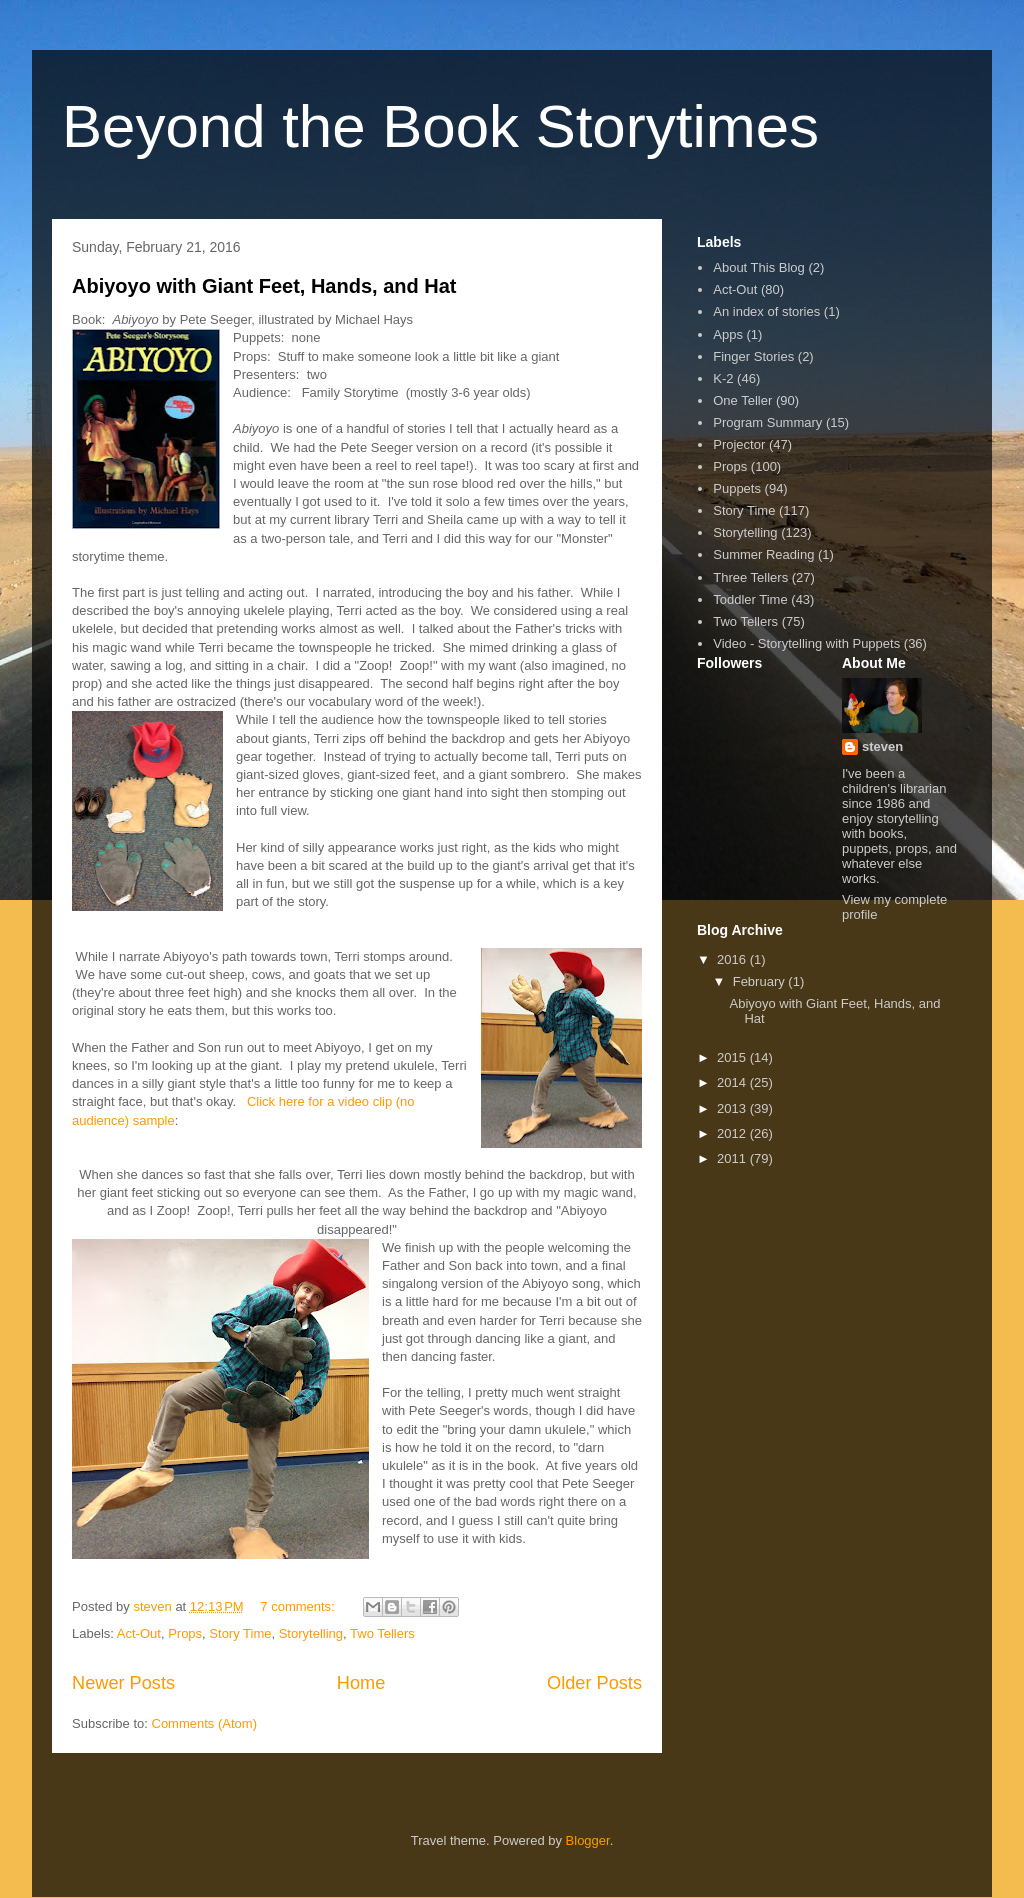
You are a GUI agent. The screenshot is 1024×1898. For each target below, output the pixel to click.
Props (185, 1633)
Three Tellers (750, 577)
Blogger (588, 1840)
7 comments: (299, 1606)
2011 (733, 1158)
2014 (733, 1082)
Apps (728, 334)
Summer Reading (763, 554)
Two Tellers (382, 1633)
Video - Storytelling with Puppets (806, 643)
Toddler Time (750, 599)
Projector (739, 444)
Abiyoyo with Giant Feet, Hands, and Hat (264, 286)
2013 (733, 1108)
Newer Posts (123, 1683)
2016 (733, 959)
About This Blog (759, 267)
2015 (733, 1057)
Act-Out (139, 1633)
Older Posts (594, 1683)
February (761, 981)
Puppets (737, 488)
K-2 (723, 378)
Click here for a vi (297, 1101)
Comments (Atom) (204, 1723)
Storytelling (311, 1633)
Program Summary (767, 422)
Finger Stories (753, 356)
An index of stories (766, 311)
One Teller (742, 400)
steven (882, 746)
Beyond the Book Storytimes (440, 126)
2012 (733, 1133)
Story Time (240, 1633)
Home (361, 1683)
